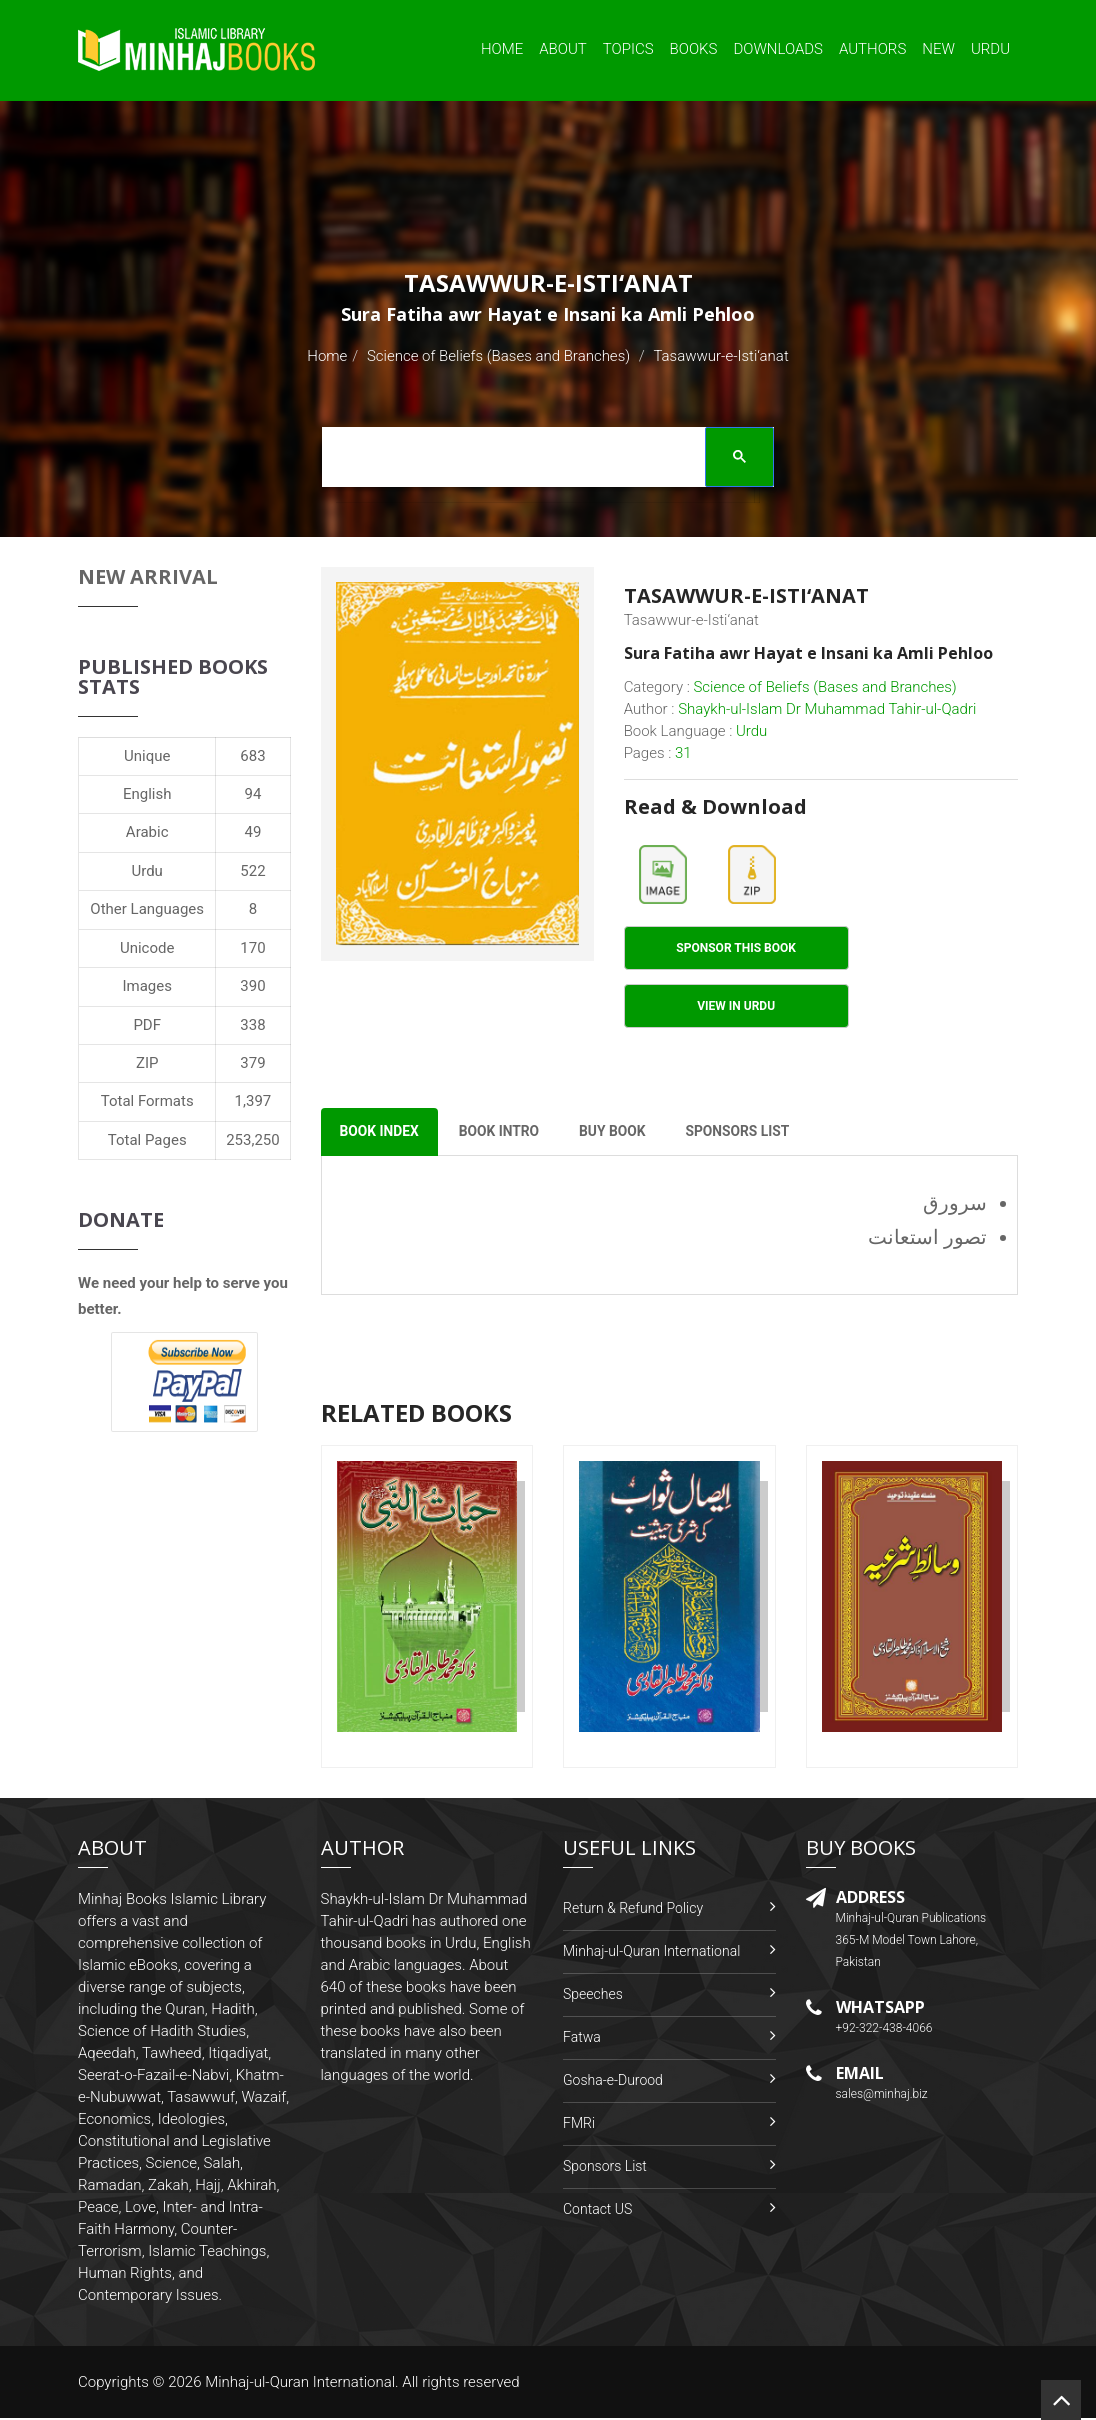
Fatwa (582, 2039)
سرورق (955, 1206)
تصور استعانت (927, 1240)
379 (252, 1063)
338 (252, 1025)
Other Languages (147, 909)
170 (252, 948)
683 (252, 756)
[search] (541, 460)
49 (253, 832)
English (147, 794)
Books (694, 49)
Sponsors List (605, 2168)
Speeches (593, 1996)
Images (147, 986)
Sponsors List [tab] (748, 1134)
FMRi (579, 2125)
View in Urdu (736, 1007)
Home (502, 49)
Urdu (990, 49)
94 (253, 794)
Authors (872, 49)
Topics (628, 49)
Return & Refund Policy (633, 1910)
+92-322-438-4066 (884, 2031)
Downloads (778, 49)
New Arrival (148, 576)
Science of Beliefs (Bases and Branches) (498, 356)
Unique (147, 756)
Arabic (147, 832)
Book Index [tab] (381, 1134)
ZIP (147, 1063)
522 (252, 871)
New (938, 49)
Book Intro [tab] (504, 1134)
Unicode (147, 948)
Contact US (597, 2211)
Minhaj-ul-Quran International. (302, 2384)
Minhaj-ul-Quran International (651, 1953)
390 (252, 986)
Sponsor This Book (736, 949)
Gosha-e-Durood (613, 2082)
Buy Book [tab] (620, 1134)
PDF (147, 1025)
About (563, 49)
